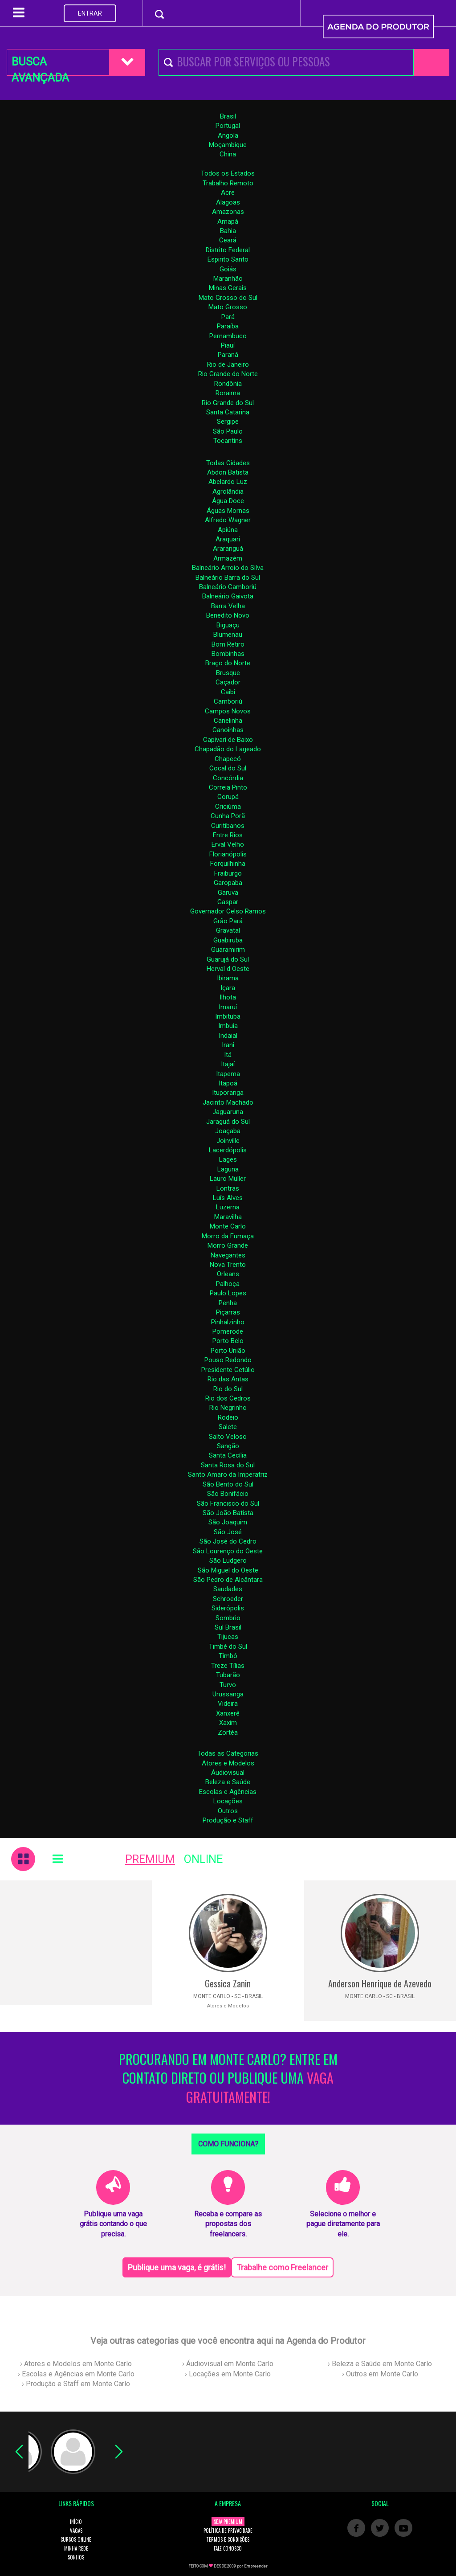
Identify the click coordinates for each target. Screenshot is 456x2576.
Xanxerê (228, 1713)
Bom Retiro (228, 644)
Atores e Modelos (228, 1763)
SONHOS (76, 2557)
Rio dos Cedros (228, 1398)
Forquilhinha (227, 864)
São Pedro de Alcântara (228, 1580)
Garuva (228, 893)
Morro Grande (228, 1245)
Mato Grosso (227, 307)
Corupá (228, 797)
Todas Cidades (228, 463)
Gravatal (228, 930)
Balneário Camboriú (227, 587)
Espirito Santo (228, 259)
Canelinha (228, 721)
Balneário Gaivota (227, 596)
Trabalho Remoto (228, 183)
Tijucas (227, 1637)
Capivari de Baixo (228, 740)
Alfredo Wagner (228, 520)
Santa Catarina (227, 412)
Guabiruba (228, 940)
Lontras (227, 1188)
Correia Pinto (228, 787)
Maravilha (228, 1217)
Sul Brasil (228, 1627)
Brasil (228, 116)
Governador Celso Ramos (228, 911)
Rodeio (228, 1417)
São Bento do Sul (228, 1484)
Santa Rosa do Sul (228, 1465)
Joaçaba (227, 1131)
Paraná (228, 355)
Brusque (228, 673)
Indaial (228, 1036)
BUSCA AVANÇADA (40, 65)
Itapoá (228, 1083)
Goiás (228, 269)
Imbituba (227, 1016)
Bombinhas (228, 654)
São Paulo (228, 431)
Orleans (228, 1274)
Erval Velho (228, 844)
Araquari (228, 539)
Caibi (228, 692)
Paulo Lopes (228, 1293)
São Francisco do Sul (228, 1503)
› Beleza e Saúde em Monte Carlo (380, 2363)
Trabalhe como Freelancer (282, 2267)
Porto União (228, 1351)
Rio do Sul (228, 1389)
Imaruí (228, 1007)
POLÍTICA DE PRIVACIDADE (228, 2530)
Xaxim (228, 1723)
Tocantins (227, 441)
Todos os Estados (228, 173)
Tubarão (228, 1675)
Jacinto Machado (228, 1102)
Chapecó (228, 759)
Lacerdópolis (228, 1150)
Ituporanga (228, 1093)
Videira (228, 1704)
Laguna (228, 1169)
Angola (228, 135)
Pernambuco (228, 336)
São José (228, 1532)
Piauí (228, 345)
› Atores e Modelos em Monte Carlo (76, 2363)
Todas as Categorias (227, 1753)
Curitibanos (227, 826)
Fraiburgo (228, 873)
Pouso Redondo (228, 1360)
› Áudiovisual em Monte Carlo (227, 2363)
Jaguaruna (227, 1112)
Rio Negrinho (228, 1408)
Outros (228, 1811)
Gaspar (227, 902)
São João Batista (228, 1513)
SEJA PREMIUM (228, 2521)
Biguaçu (228, 625)
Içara (227, 988)
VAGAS (76, 2530)
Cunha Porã (228, 816)
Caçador (228, 682)
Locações (228, 1801)
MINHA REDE (76, 2548)
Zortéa (228, 1732)
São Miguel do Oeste (228, 1570)
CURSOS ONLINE (76, 2539)
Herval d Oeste (228, 969)
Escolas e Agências (227, 1792)
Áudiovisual (227, 1773)
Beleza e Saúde (227, 1782)
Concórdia (228, 778)
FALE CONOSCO (228, 2548)
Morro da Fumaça (228, 1236)
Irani (228, 1045)
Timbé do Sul (228, 1646)
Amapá (227, 221)
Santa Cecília (228, 1455)
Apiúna (228, 530)
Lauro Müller (228, 1179)
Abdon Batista (227, 472)
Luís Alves (228, 1198)
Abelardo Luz (227, 482)
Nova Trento (228, 1265)
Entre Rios (228, 835)
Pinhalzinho (227, 1322)
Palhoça (228, 1284)
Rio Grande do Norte (228, 374)
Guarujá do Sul (228, 959)
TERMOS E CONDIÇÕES (227, 2539)
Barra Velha (228, 606)
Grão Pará (228, 921)
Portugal (228, 126)
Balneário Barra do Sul (227, 577)
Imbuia (228, 1026)
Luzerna (228, 1207)
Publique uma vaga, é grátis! (177, 2267)
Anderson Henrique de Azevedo (380, 1983)
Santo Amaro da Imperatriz (228, 1474)
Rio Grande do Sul (228, 403)
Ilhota (228, 997)
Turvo (228, 1685)
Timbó (228, 1656)
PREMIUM (150, 1859)
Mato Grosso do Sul (228, 298)
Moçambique (228, 145)
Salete (228, 1427)
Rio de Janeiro (228, 364)
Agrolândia (228, 491)
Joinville (228, 1141)
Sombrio (228, 1618)
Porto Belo (228, 1341)
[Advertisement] (76, 1942)
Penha (228, 1303)
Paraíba (228, 326)
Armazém (227, 558)
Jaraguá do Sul (228, 1122)
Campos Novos (228, 711)
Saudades (227, 1589)
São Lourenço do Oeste (228, 1551)
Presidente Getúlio (228, 1370)
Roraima (228, 393)
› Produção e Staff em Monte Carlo (76, 2383)
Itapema (228, 1074)
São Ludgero (228, 1560)
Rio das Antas (228, 1379)
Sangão (228, 1446)
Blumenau (227, 635)
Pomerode (227, 1331)
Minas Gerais (228, 288)
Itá (228, 1055)
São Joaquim (227, 1522)
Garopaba (228, 883)
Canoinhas (228, 730)
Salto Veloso (228, 1437)
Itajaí (228, 1064)
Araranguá (228, 549)
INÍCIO (76, 2521)
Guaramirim (228, 950)
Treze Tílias (227, 1666)
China (228, 154)
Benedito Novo (227, 615)
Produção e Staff (228, 1820)
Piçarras (228, 1312)
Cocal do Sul (227, 768)
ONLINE (203, 1859)
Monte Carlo (228, 1226)
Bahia (228, 231)
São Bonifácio (227, 1494)
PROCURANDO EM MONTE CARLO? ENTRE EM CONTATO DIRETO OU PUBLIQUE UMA (228, 2078)
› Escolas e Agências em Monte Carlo (76, 2374)
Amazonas (228, 212)
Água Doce (228, 501)
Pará (228, 317)
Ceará (227, 240)
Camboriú (228, 701)
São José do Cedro (228, 1541)
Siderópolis (228, 1608)
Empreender (256, 2566)
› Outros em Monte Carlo (380, 2374)
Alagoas (228, 202)
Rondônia (228, 384)
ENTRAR (90, 13)
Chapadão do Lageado (228, 749)
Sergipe (228, 422)
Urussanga (228, 1694)
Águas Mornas (228, 511)
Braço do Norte (227, 663)
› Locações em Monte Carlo (228, 2374)
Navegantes (228, 1255)
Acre (228, 192)
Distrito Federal (228, 250)
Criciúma (228, 807)
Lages (228, 1159)
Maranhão (228, 278)
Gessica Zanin (228, 1983)
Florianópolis (228, 854)
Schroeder (228, 1599)
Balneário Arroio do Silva (228, 568)
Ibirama (228, 978)
